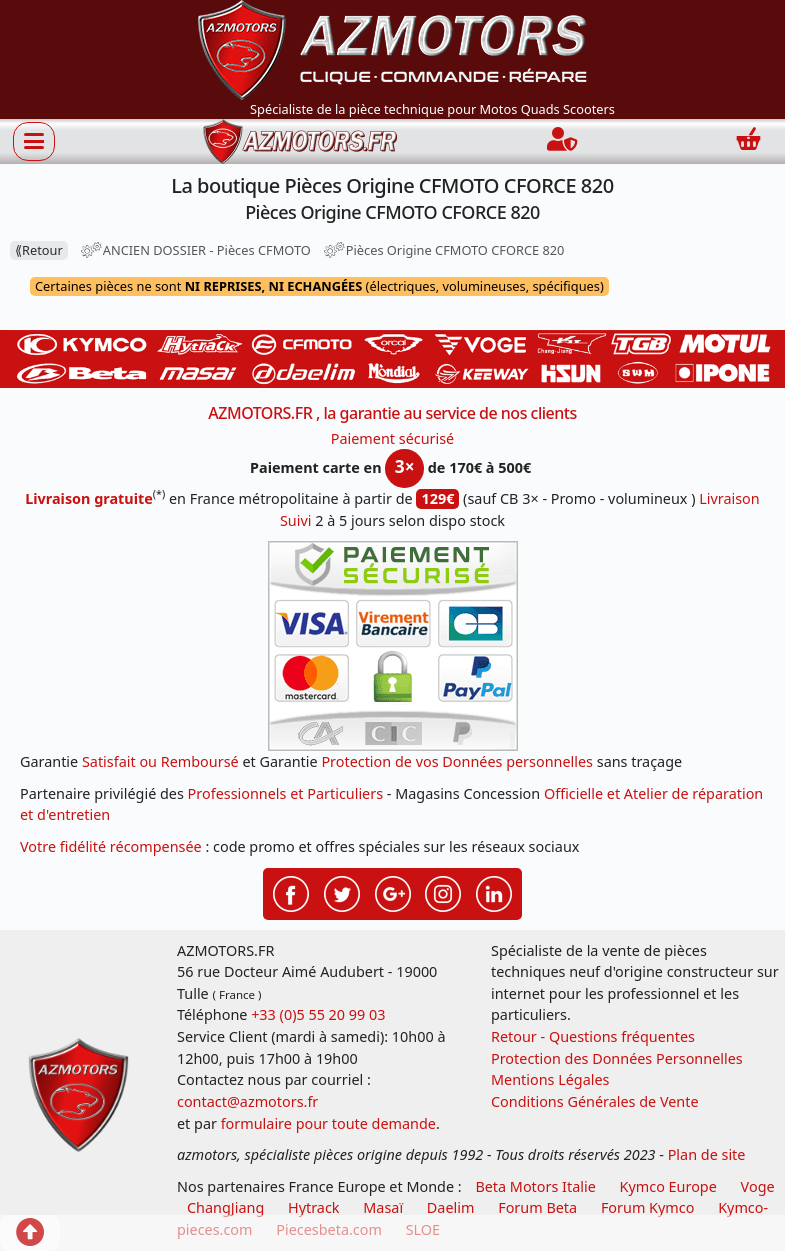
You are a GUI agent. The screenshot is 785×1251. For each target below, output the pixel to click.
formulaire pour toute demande (328, 1123)
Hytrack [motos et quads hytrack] (314, 1207)
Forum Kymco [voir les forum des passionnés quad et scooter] (648, 1207)
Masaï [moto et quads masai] (383, 1207)
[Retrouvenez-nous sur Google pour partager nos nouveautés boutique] (393, 891)
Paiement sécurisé (393, 438)
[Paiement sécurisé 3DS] (393, 646)
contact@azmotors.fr (247, 1101)
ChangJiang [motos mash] (225, 1207)
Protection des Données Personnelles (617, 1058)
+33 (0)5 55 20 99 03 (318, 1014)
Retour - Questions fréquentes (593, 1036)
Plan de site (707, 1154)
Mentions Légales (550, 1079)
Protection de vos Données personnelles (457, 761)
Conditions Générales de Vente (595, 1101)
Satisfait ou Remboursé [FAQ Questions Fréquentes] (160, 761)
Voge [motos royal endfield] (758, 1186)
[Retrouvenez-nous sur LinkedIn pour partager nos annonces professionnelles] (494, 891)
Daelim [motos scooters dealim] (451, 1207)
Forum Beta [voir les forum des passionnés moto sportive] (537, 1207)
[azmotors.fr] (300, 141)
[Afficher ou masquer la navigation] (34, 141)
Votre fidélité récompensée (111, 846)
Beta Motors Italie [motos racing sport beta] (535, 1186)
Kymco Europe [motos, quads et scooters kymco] (668, 1186)
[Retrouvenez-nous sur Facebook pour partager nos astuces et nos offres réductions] (291, 891)
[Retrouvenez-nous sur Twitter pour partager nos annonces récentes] (342, 891)
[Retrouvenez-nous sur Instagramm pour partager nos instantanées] (443, 891)
